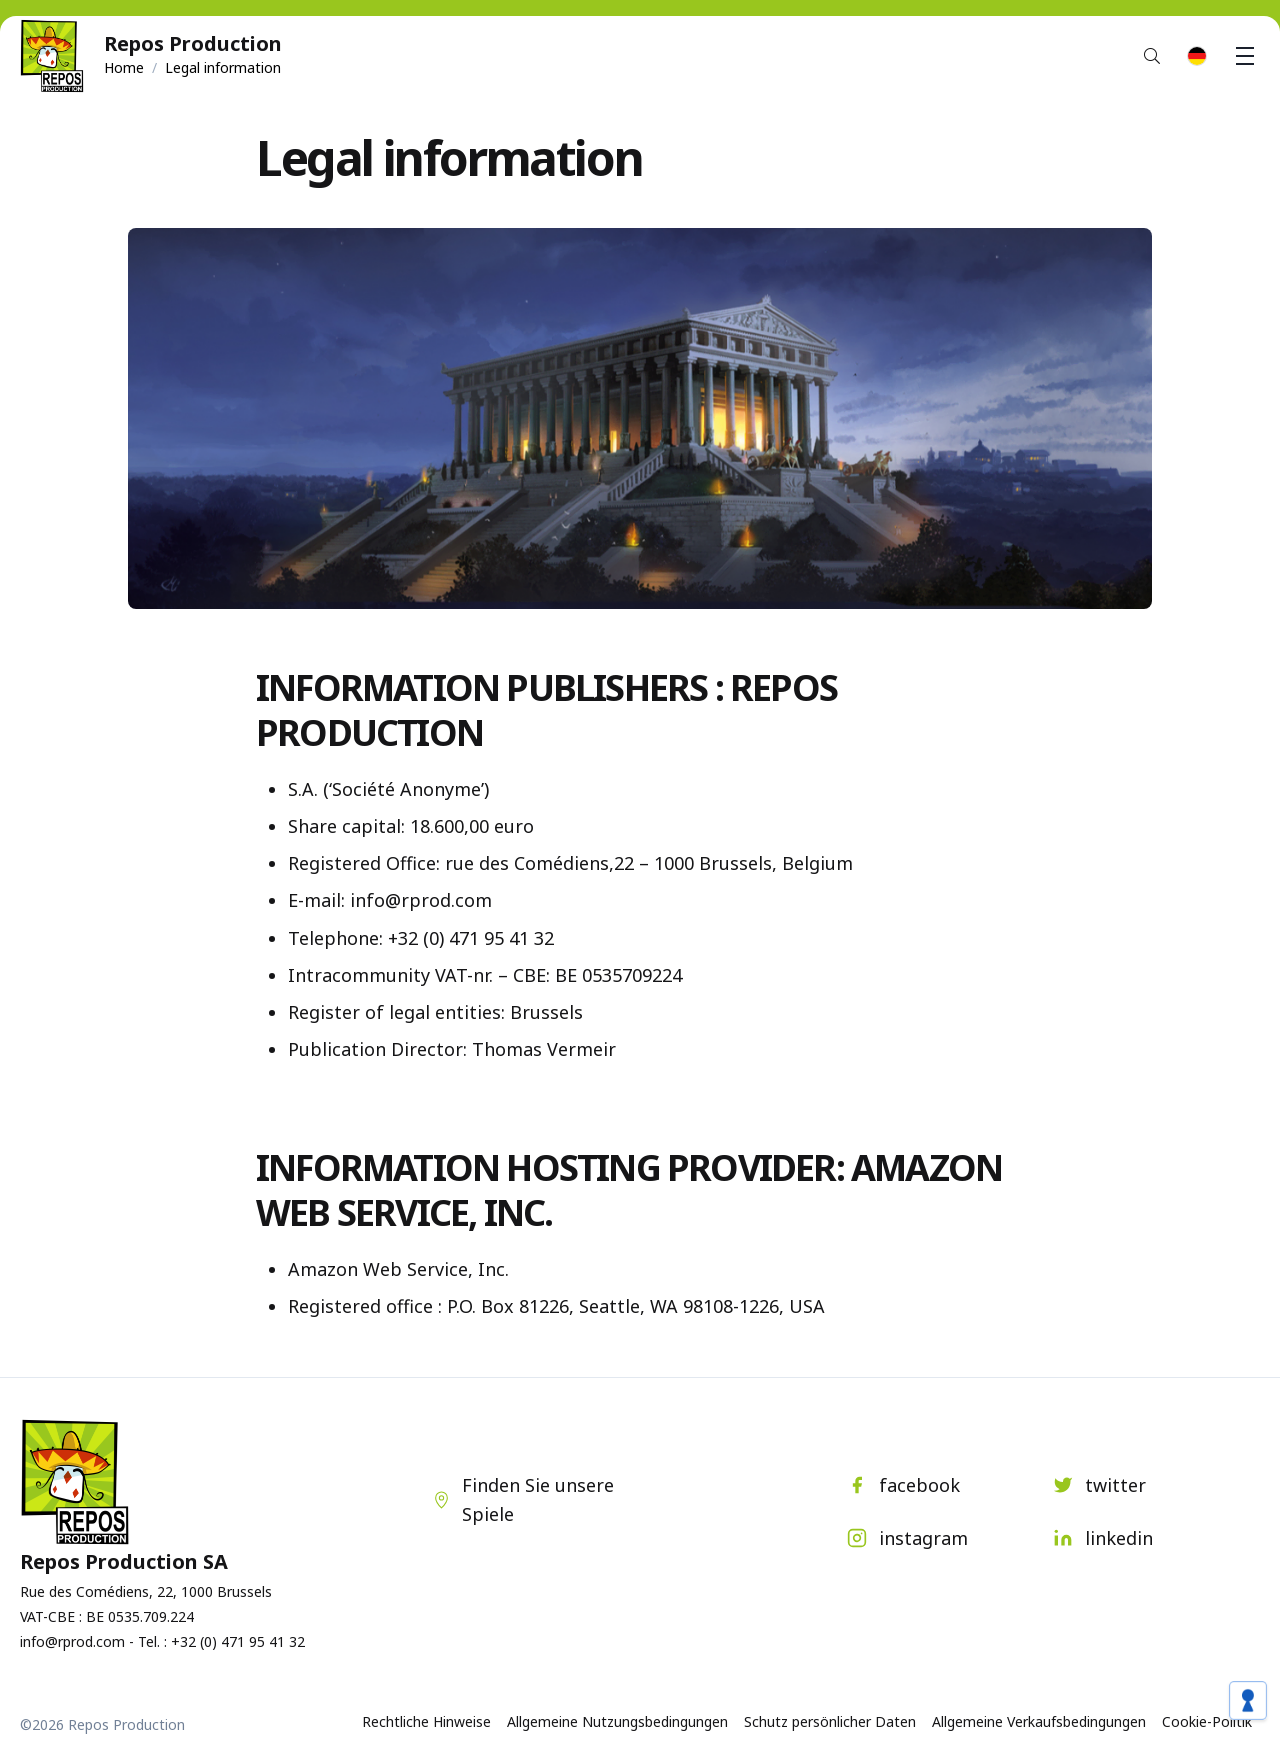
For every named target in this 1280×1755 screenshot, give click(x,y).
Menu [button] (1248, 56)
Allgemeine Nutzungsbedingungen (617, 1721)
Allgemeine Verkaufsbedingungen (1039, 1721)
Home (124, 67)
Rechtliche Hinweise (426, 1721)
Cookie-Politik (1207, 1721)
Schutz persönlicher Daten (830, 1721)
